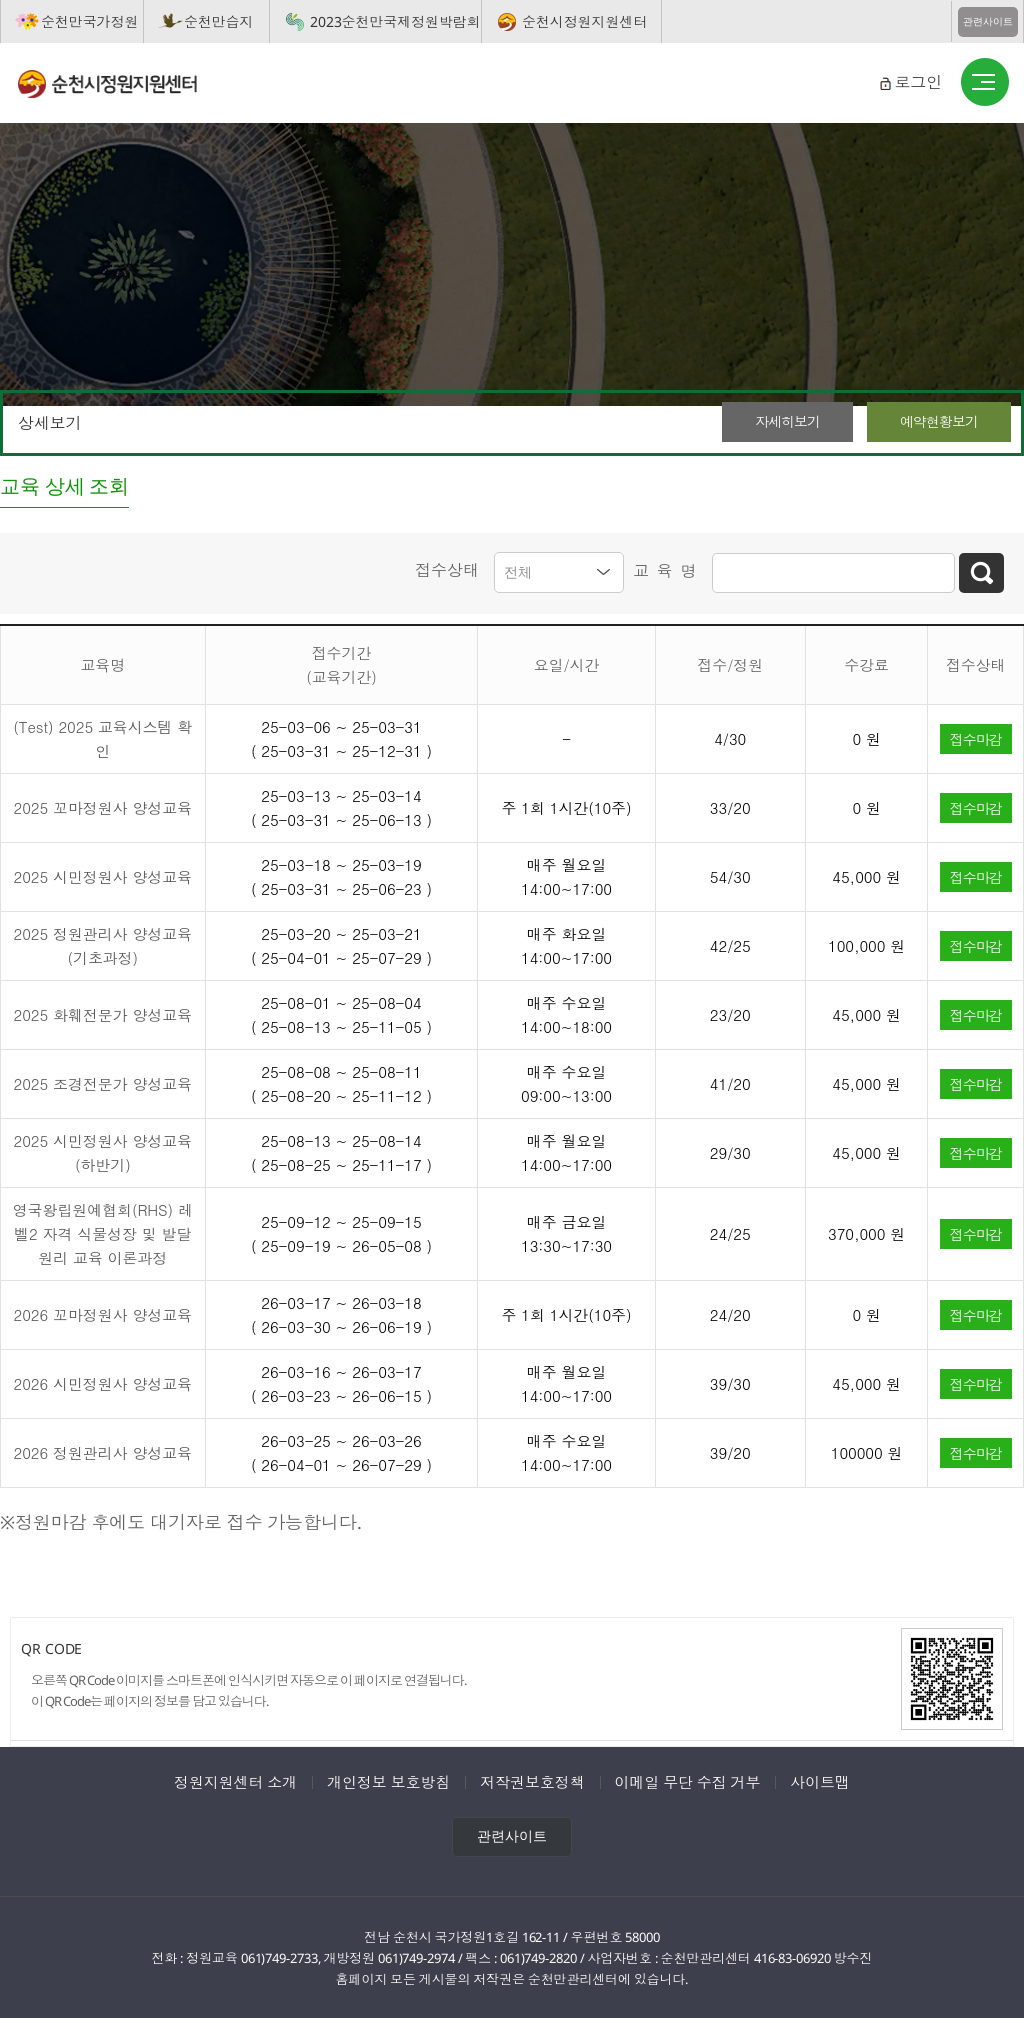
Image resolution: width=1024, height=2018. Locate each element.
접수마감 (976, 737)
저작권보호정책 (532, 1781)
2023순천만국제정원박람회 (395, 21)
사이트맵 (820, 1781)
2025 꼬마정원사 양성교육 (103, 806)
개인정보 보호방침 (388, 1781)
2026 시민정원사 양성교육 (103, 1382)
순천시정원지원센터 (584, 21)
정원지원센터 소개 (235, 1781)
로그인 (918, 82)
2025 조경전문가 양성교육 (103, 1082)
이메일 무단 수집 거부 (688, 1781)
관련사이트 (988, 21)
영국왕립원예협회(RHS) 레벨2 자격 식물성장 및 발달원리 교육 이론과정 (103, 1232)
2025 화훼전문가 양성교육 (103, 1013)
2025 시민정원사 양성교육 (103, 875)
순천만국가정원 (89, 21)
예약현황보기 (939, 421)
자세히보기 (787, 421)
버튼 (985, 83)
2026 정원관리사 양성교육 (103, 1451)
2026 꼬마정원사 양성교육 (103, 1313)
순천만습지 (219, 21)
